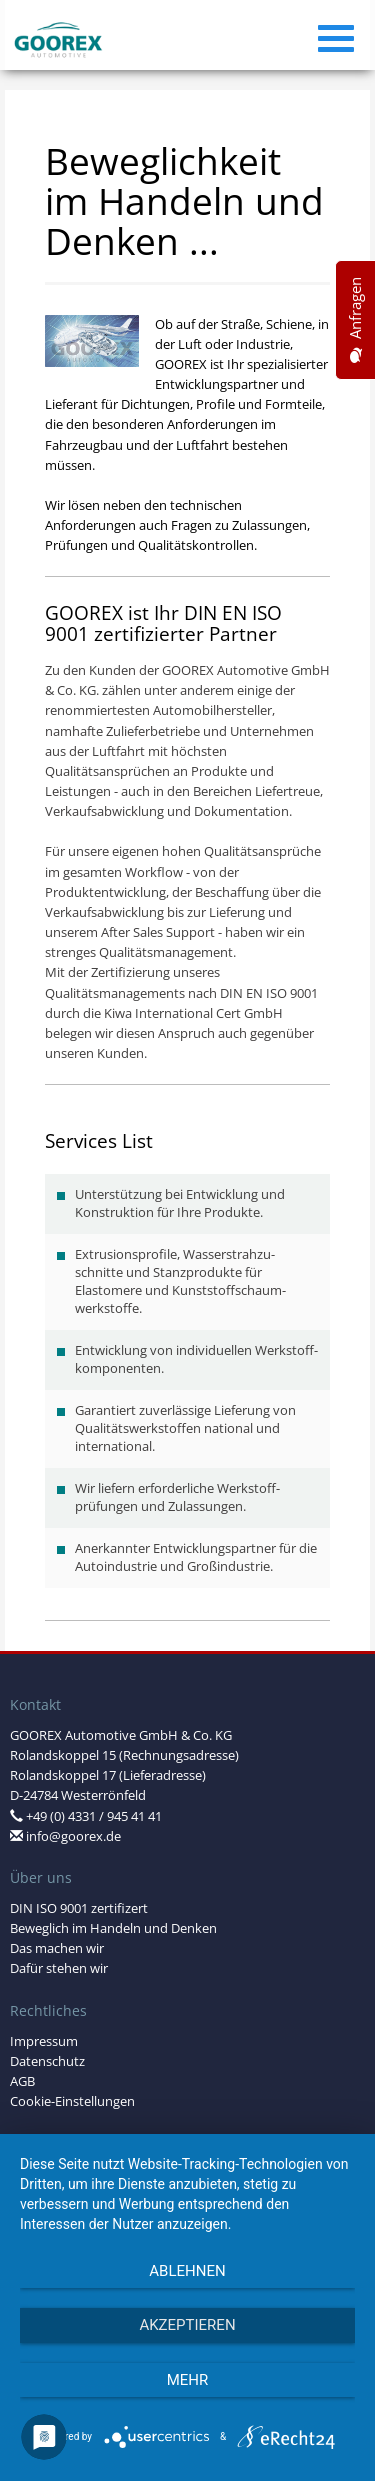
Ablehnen (187, 2271)
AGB (22, 2081)
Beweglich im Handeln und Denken (113, 1928)
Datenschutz (47, 2061)
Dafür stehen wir (59, 1968)
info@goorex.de (73, 1836)
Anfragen (355, 320)
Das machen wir (57, 1948)
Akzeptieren (187, 2325)
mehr (188, 2380)
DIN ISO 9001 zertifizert (79, 1908)
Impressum (44, 2041)
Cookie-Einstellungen (72, 2101)
